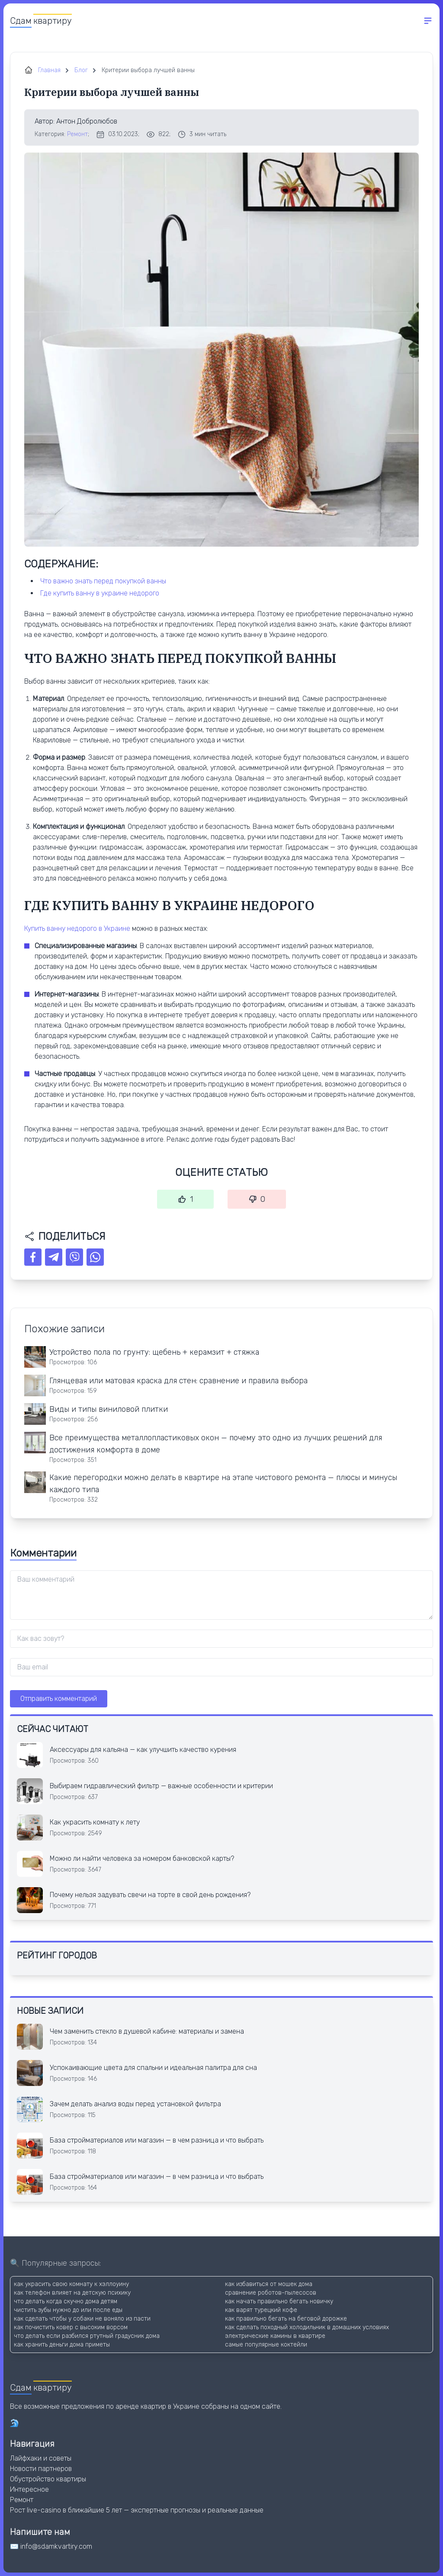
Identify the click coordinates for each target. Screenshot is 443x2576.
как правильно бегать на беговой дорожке (286, 2318)
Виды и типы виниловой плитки (108, 1409)
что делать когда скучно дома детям (65, 2301)
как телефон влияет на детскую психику (72, 2292)
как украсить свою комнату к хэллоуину (71, 2284)
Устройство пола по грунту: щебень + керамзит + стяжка (154, 1352)
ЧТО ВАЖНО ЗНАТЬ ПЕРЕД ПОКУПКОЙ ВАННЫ (103, 581)
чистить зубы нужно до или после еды (68, 2310)
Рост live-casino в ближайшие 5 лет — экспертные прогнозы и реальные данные (136, 2510)
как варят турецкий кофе (261, 2310)
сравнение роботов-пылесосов (270, 2292)
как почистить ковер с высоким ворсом (71, 2327)
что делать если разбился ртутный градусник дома (87, 2336)
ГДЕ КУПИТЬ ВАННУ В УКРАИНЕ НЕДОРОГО (99, 593)
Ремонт (77, 134)
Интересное (29, 2489)
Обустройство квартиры (48, 2479)
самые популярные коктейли (266, 2344)
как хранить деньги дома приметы (62, 2344)
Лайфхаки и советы (40, 2458)
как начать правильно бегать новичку (279, 2301)
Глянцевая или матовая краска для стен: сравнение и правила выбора (178, 1380)
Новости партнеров (41, 2469)
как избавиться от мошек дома (268, 2284)
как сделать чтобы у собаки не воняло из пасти (82, 2318)
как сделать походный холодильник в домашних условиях (307, 2327)
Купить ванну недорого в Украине (77, 928)
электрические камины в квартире (275, 2336)
